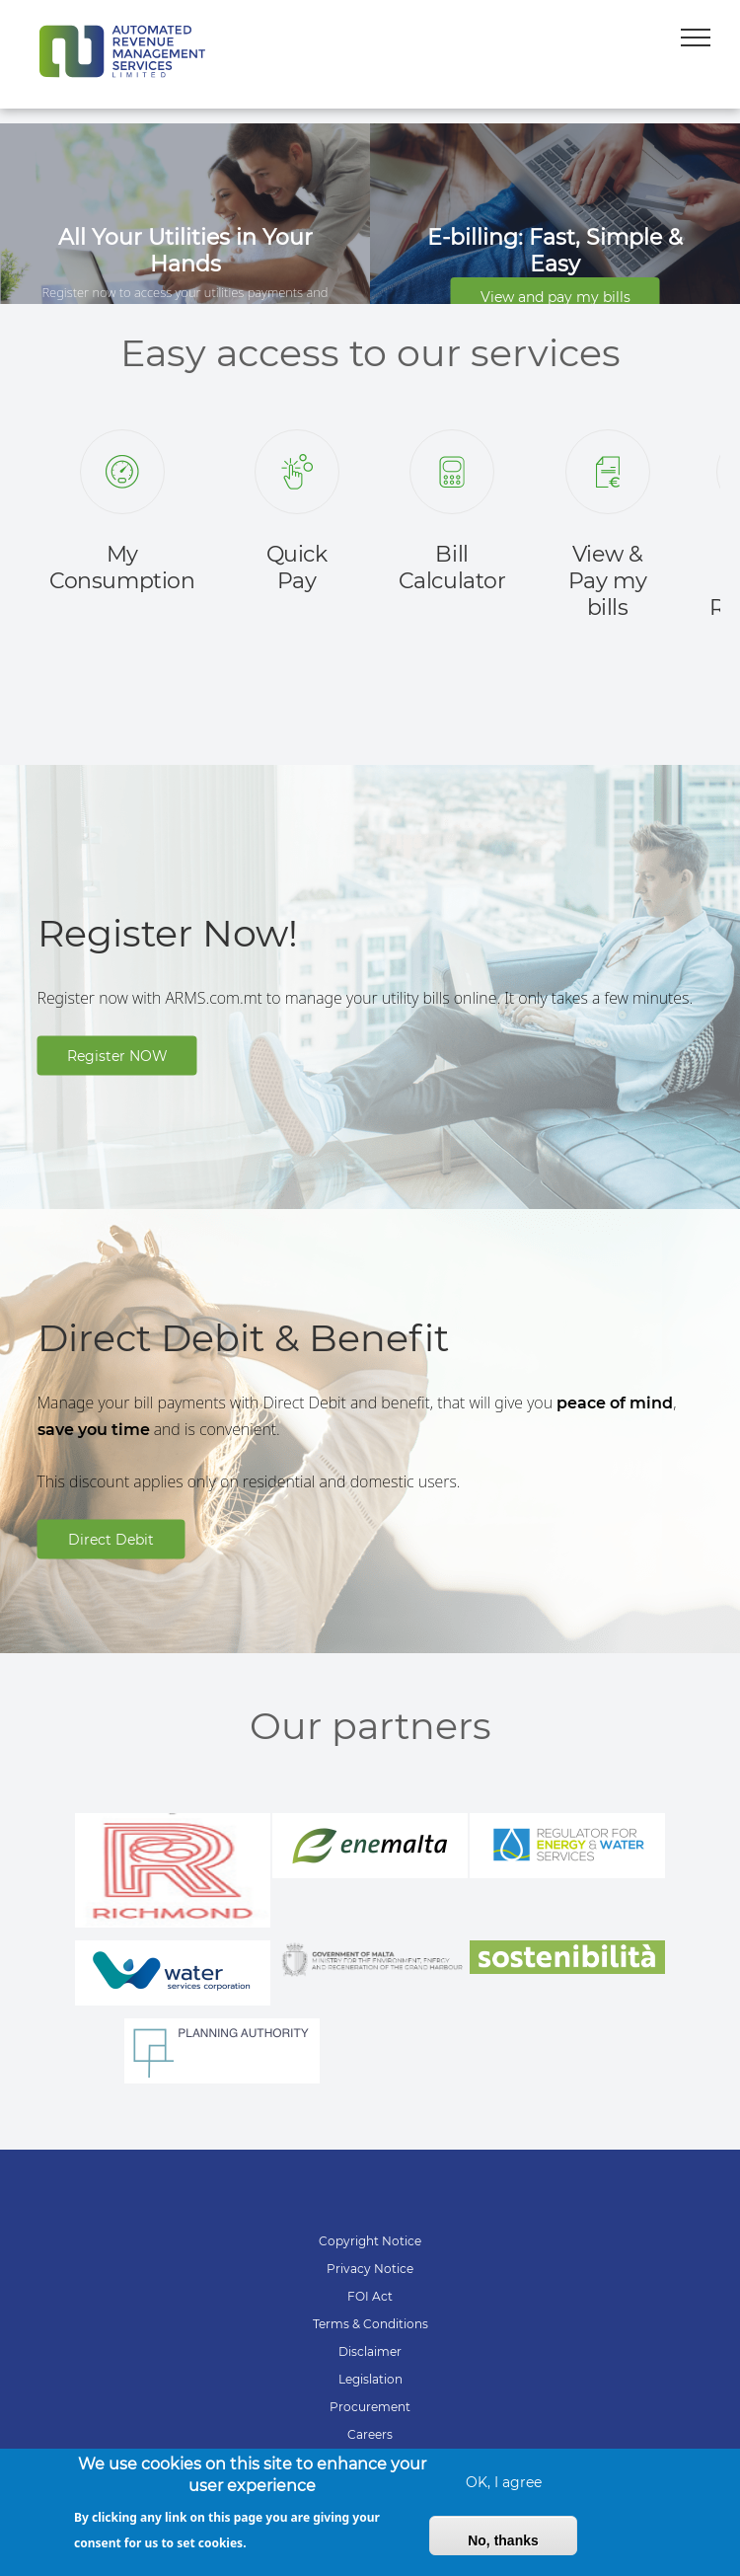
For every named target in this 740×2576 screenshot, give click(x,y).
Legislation (370, 2379)
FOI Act (370, 2296)
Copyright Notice (370, 2241)
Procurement (370, 2406)
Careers (370, 2434)
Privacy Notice (370, 2268)
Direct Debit (111, 1539)
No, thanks (503, 2550)
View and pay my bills (555, 297)
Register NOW (117, 1055)
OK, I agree (504, 2492)
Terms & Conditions (370, 2323)
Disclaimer (370, 2351)
